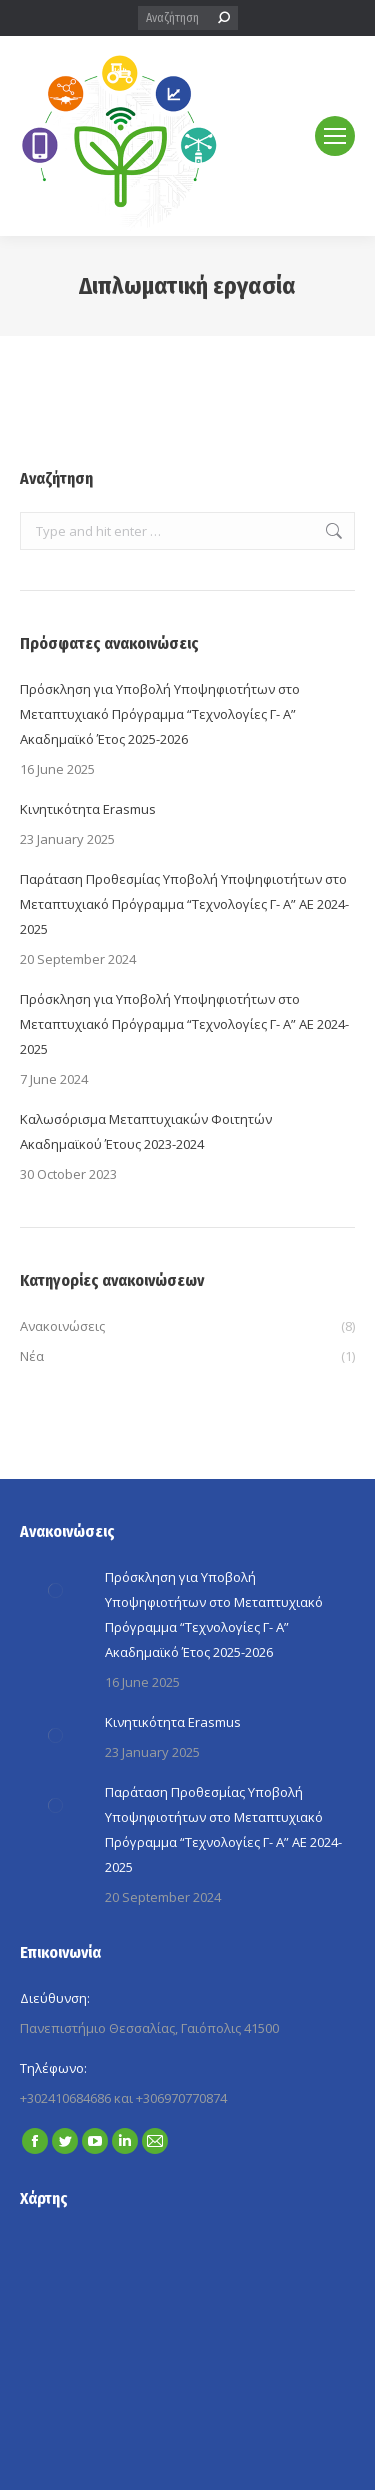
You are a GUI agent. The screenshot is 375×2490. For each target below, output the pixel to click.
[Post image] (55, 1590)
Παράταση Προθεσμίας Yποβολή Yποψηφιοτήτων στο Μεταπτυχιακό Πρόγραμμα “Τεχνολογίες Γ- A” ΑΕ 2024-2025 (184, 904)
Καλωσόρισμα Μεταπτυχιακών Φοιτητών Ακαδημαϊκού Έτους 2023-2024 (146, 1131)
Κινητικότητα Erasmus (88, 809)
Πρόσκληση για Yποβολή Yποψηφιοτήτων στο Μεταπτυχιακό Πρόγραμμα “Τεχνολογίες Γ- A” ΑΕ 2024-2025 (184, 1024)
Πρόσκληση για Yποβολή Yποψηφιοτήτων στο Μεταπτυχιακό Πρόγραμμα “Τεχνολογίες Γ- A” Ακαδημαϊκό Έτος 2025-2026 (160, 714)
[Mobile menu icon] (335, 136)
